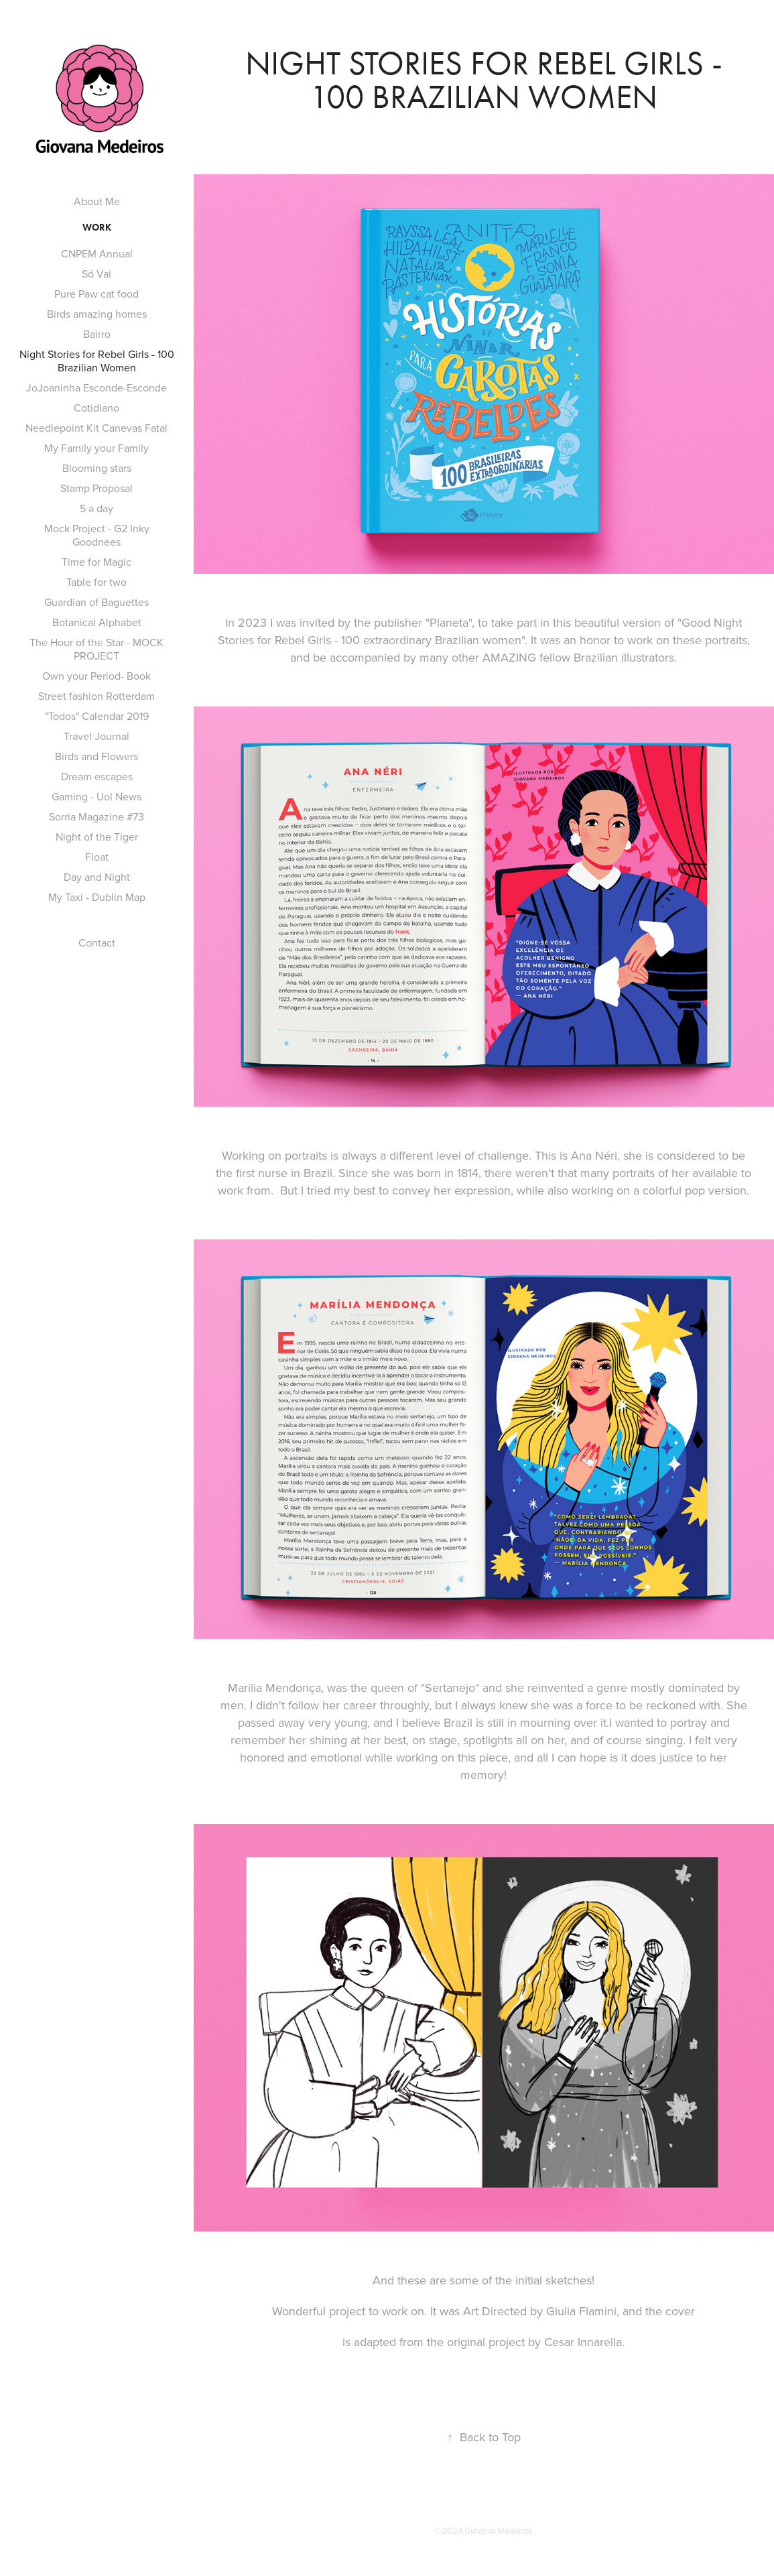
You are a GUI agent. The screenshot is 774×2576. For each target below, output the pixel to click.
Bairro (97, 333)
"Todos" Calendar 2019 (97, 716)
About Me (97, 201)
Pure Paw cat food (96, 293)
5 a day (96, 508)
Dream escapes (97, 776)
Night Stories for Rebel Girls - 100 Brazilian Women (96, 361)
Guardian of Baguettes (96, 602)
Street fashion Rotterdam (96, 695)
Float (97, 856)
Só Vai (96, 273)
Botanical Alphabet (96, 622)
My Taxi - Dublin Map (96, 897)
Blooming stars (96, 468)
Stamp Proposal (96, 488)
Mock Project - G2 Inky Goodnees (96, 535)
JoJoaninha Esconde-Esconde (96, 387)
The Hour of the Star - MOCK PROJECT (96, 649)
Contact (96, 942)
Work (96, 227)
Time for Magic (96, 561)
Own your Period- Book (96, 675)
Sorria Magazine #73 (96, 816)
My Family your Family (96, 447)
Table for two (96, 581)
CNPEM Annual (97, 253)
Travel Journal (96, 736)
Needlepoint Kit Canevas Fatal (96, 427)
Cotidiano (96, 407)
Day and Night (97, 876)
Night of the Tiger (97, 836)
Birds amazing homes (97, 313)
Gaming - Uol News (96, 796)
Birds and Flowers (96, 756)
